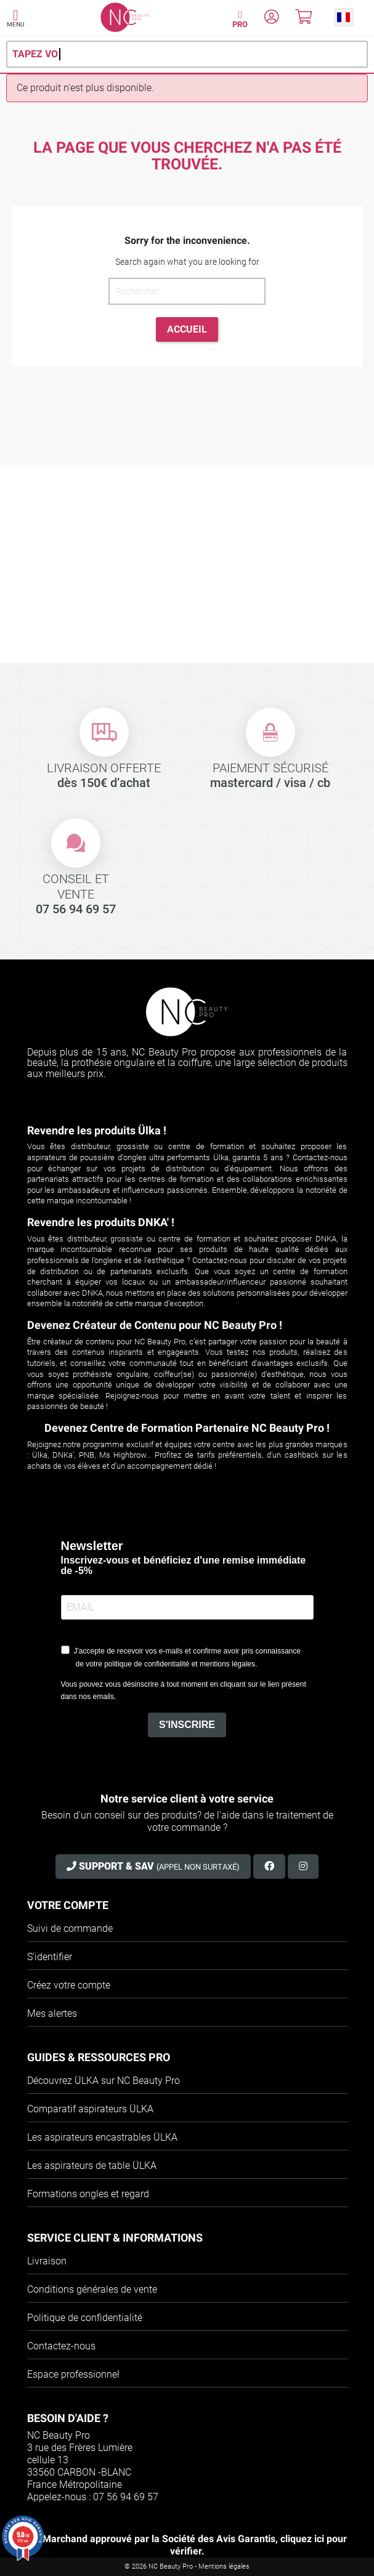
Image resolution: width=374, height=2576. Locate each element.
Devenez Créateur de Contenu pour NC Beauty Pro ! (154, 1324)
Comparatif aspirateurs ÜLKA (90, 2109)
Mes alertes (52, 2013)
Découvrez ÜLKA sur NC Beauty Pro (103, 2080)
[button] (343, 17)
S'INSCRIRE (187, 1724)
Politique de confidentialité (84, 2318)
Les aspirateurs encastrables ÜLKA (102, 2137)
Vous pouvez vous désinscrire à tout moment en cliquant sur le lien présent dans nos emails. (183, 1690)
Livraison (47, 2261)
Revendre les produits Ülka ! (96, 1130)
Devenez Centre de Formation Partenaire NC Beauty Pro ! (187, 1427)
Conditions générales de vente (92, 2289)
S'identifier (49, 1957)
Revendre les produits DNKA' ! (100, 1222)
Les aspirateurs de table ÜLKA (92, 2165)
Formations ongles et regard (88, 2194)
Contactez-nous (61, 2346)
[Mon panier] (303, 19)
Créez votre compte (68, 1985)
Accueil (187, 329)
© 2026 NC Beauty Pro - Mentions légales (187, 2566)
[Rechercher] (187, 291)
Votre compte (67, 1905)
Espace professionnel (73, 2374)
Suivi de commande (70, 1928)
